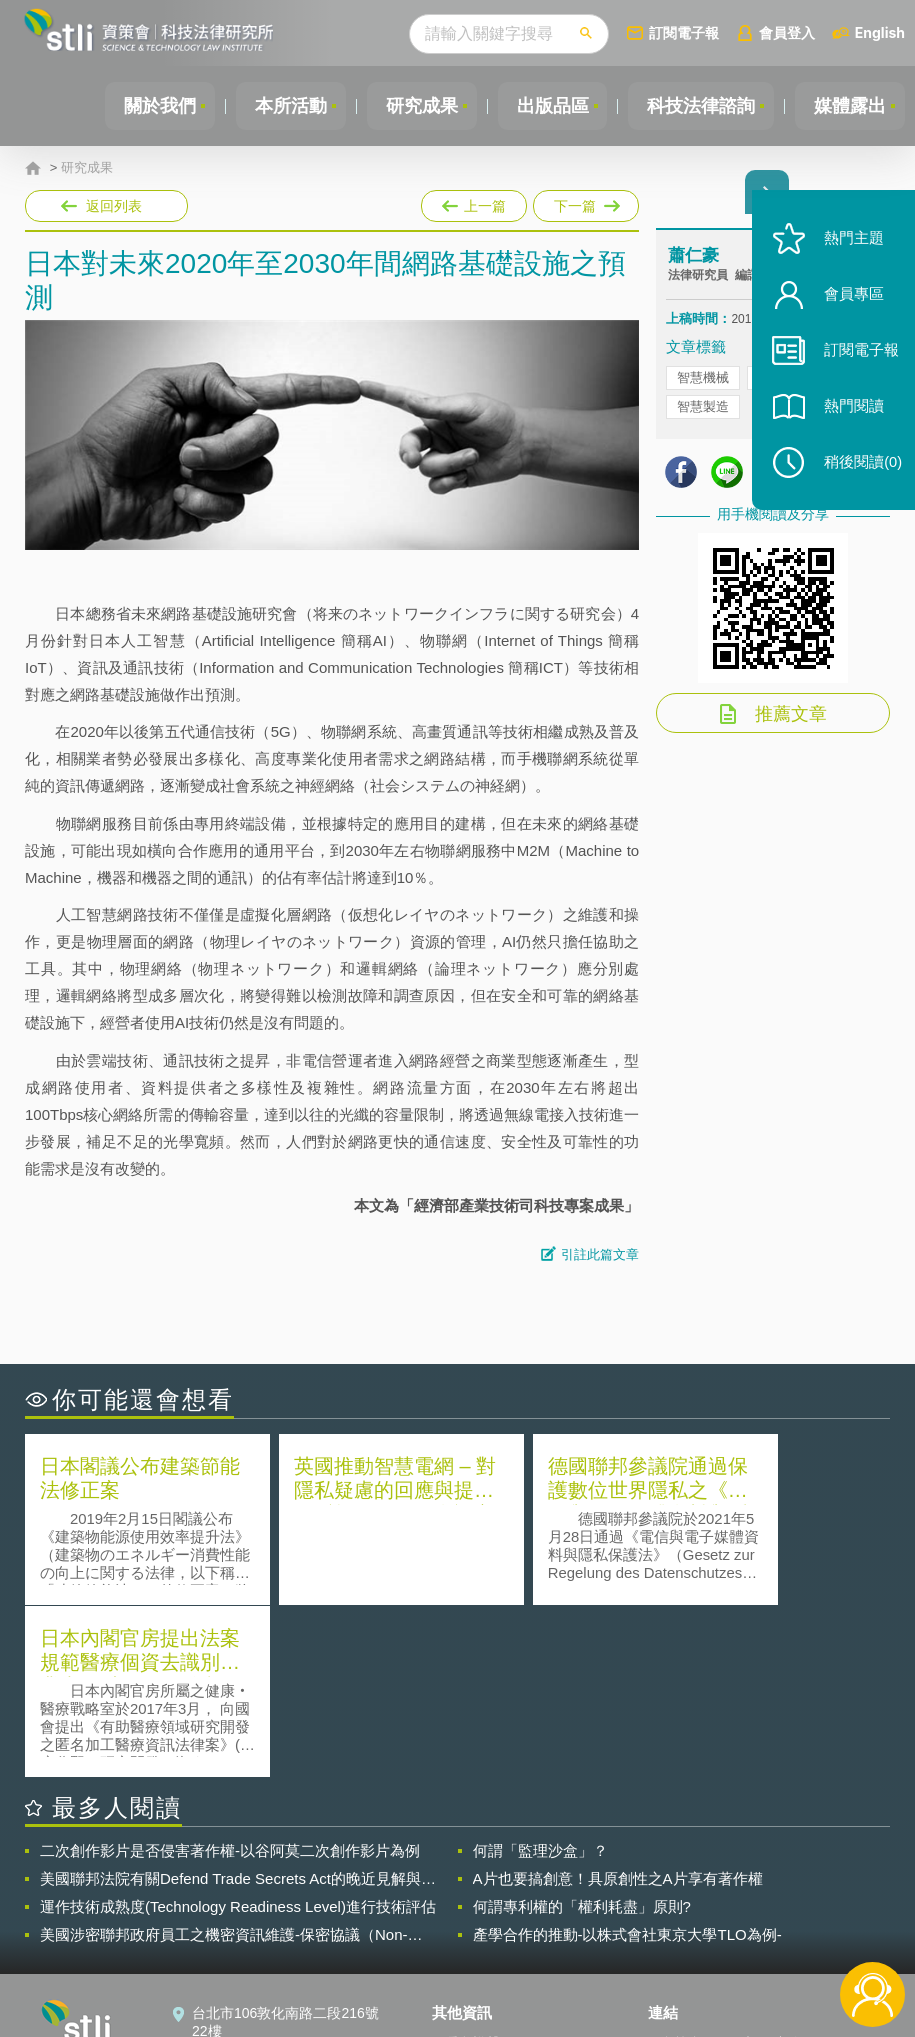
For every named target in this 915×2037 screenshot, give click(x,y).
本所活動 (281, 106)
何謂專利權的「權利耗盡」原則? (582, 1734)
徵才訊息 (472, 1899)
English (880, 32)
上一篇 (474, 202)
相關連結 (772, 1871)
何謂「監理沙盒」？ (540, 1678)
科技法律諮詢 (698, 106)
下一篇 (584, 202)
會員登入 (787, 32)
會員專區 (847, 308)
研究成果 (414, 106)
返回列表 (114, 206)
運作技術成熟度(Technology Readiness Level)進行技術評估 (238, 1734)
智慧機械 (703, 379)
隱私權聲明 (479, 1871)
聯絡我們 (472, 1927)
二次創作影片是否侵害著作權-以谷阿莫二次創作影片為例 (230, 1678)
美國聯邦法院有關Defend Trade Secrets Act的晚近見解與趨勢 (238, 1707)
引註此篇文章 (600, 1254)
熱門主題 (847, 252)
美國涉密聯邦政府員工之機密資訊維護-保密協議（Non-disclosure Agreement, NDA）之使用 (224, 1763)
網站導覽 (472, 1955)
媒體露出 (849, 106)
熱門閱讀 (847, 420)
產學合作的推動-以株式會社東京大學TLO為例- (627, 1762)
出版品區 (547, 106)
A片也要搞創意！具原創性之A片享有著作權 (618, 1706)
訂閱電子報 (684, 32)
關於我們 (148, 106)
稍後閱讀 (856, 476)
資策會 (681, 1871)
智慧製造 (703, 408)
